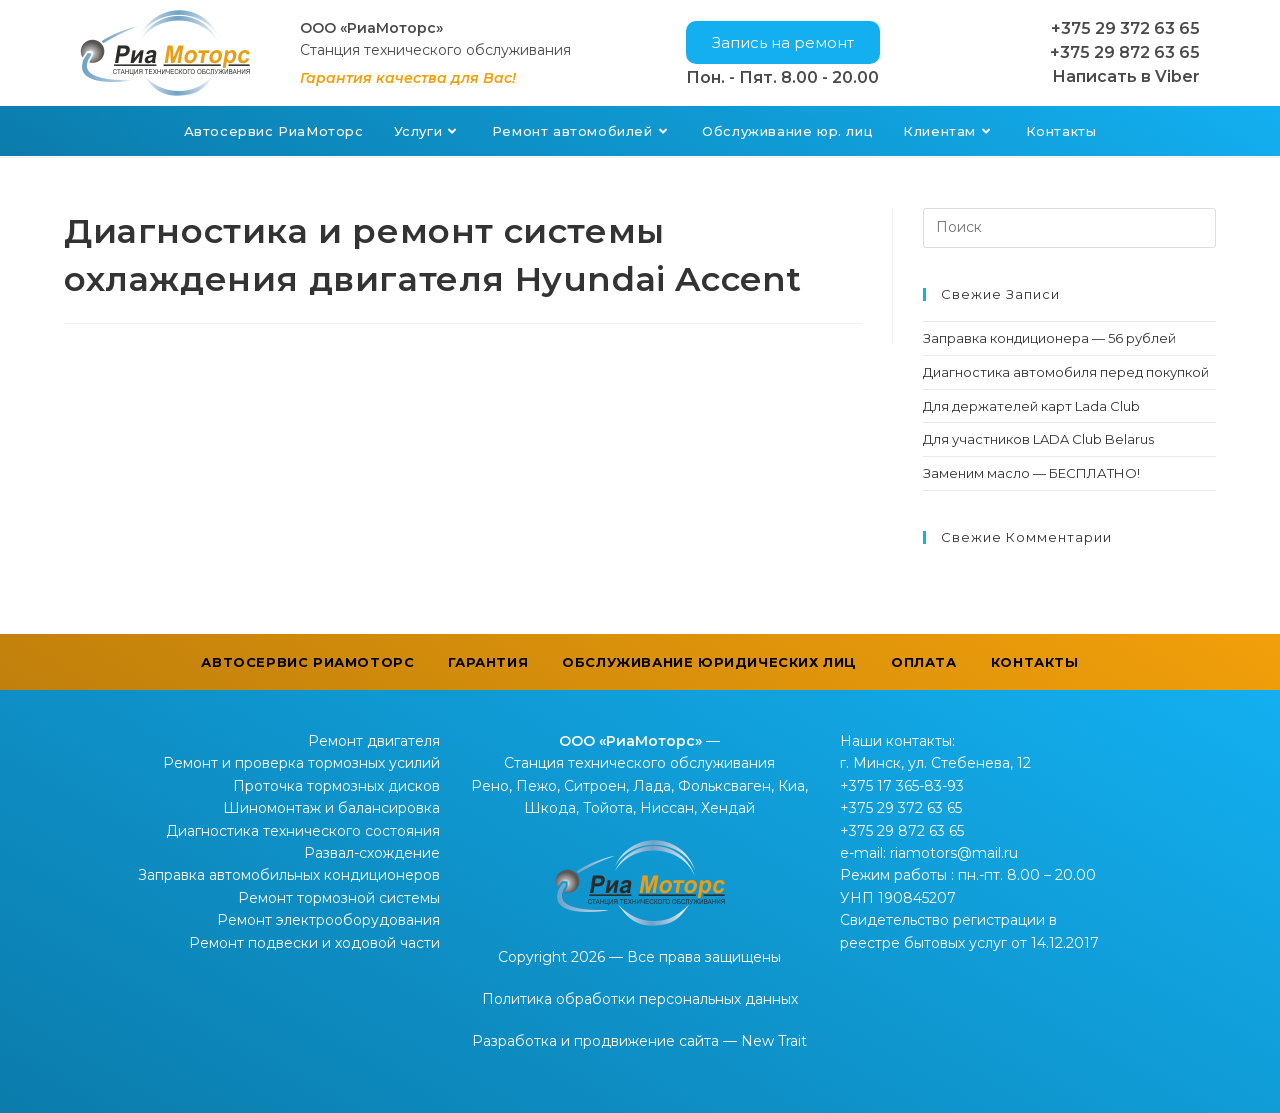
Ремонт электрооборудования (328, 920)
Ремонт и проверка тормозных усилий (301, 763)
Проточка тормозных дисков (336, 786)
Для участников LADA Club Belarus (1038, 439)
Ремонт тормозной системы (339, 898)
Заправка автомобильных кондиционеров (289, 875)
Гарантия (488, 662)
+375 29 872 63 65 (1125, 52)
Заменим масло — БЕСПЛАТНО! (1031, 473)
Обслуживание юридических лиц (709, 662)
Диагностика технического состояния (303, 831)
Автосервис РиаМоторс (307, 662)
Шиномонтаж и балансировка (331, 808)
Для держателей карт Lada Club (1031, 406)
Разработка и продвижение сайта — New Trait (639, 1041)
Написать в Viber (1126, 76)
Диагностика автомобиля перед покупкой (1066, 372)
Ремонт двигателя (374, 741)
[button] (783, 42)
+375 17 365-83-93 (902, 786)
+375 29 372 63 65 (1125, 28)
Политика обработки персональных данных (640, 999)
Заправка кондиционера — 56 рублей (1049, 338)
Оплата (924, 662)
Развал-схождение (372, 853)
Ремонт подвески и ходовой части (314, 943)
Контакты (1035, 662)
